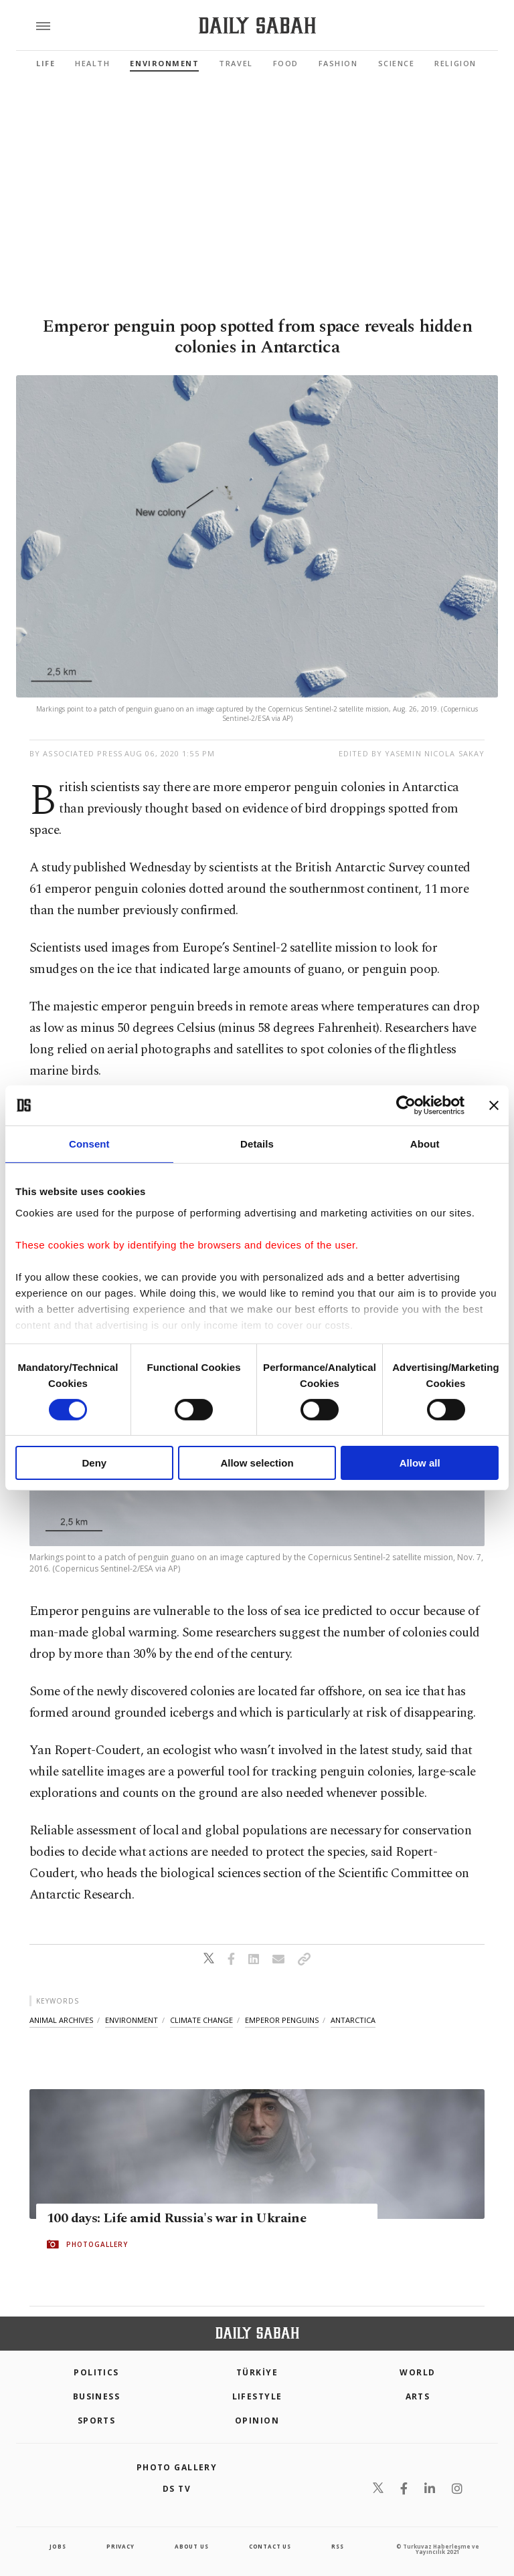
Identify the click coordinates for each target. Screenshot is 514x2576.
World (417, 2372)
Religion (455, 63)
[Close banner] (494, 1105)
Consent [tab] (89, 1144)
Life (45, 63)
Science (396, 63)
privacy (120, 2546)
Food (285, 63)
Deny (94, 1463)
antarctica (353, 2020)
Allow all (420, 1463)
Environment (164, 63)
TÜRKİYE (257, 2372)
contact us (270, 2546)
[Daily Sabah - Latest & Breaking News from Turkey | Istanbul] (257, 25)
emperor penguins (282, 2020)
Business (96, 2396)
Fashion (338, 63)
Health (92, 63)
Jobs (58, 2546)
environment (131, 2020)
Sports (97, 2420)
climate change (201, 2020)
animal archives (61, 2020)
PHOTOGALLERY (97, 2244)
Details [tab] (257, 1144)
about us (191, 2546)
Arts (418, 2396)
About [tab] (425, 1144)
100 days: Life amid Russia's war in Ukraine (176, 2218)
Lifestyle (257, 2396)
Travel (235, 63)
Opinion (257, 2420)
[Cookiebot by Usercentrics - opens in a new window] (405, 1105)
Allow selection (256, 1463)
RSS (337, 2546)
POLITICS (96, 2372)
